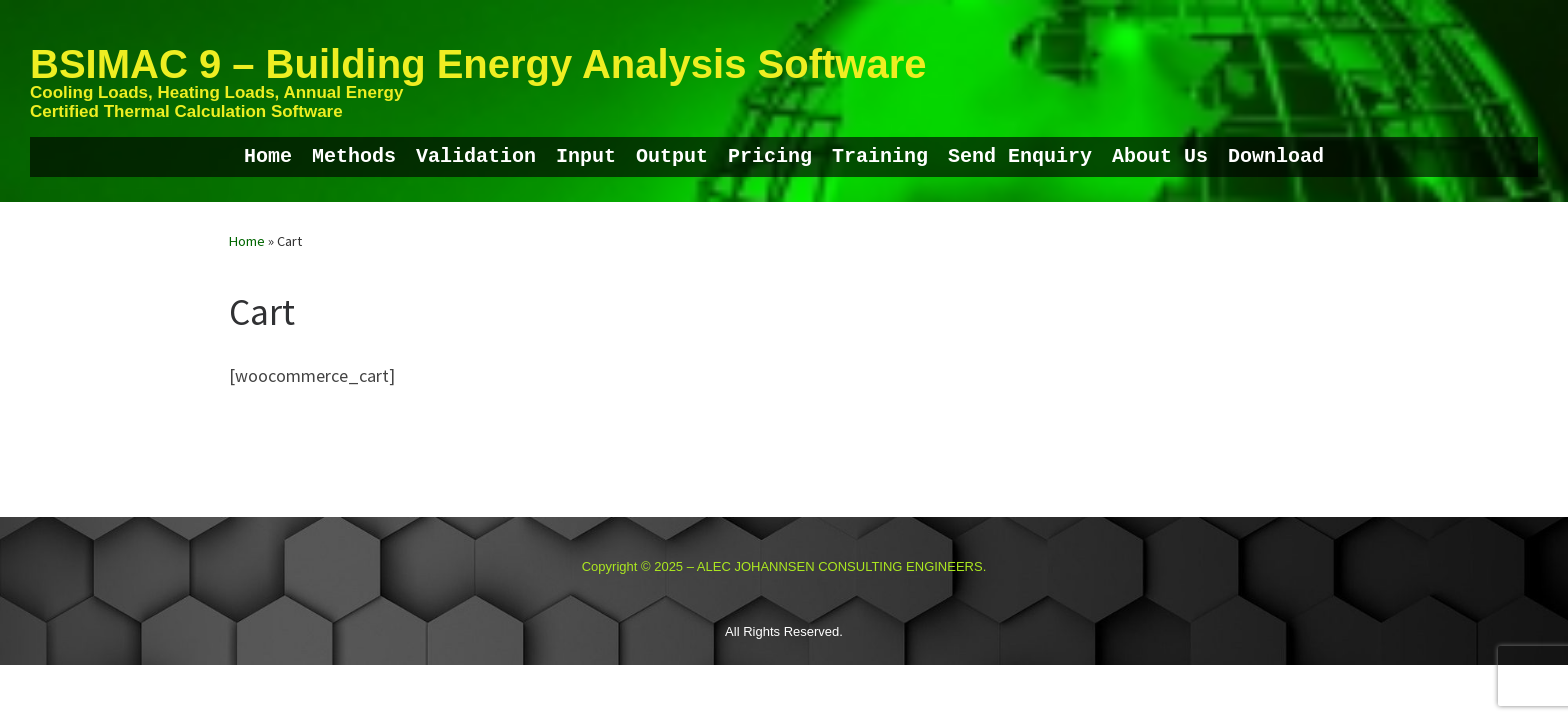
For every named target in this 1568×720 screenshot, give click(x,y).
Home (247, 241)
